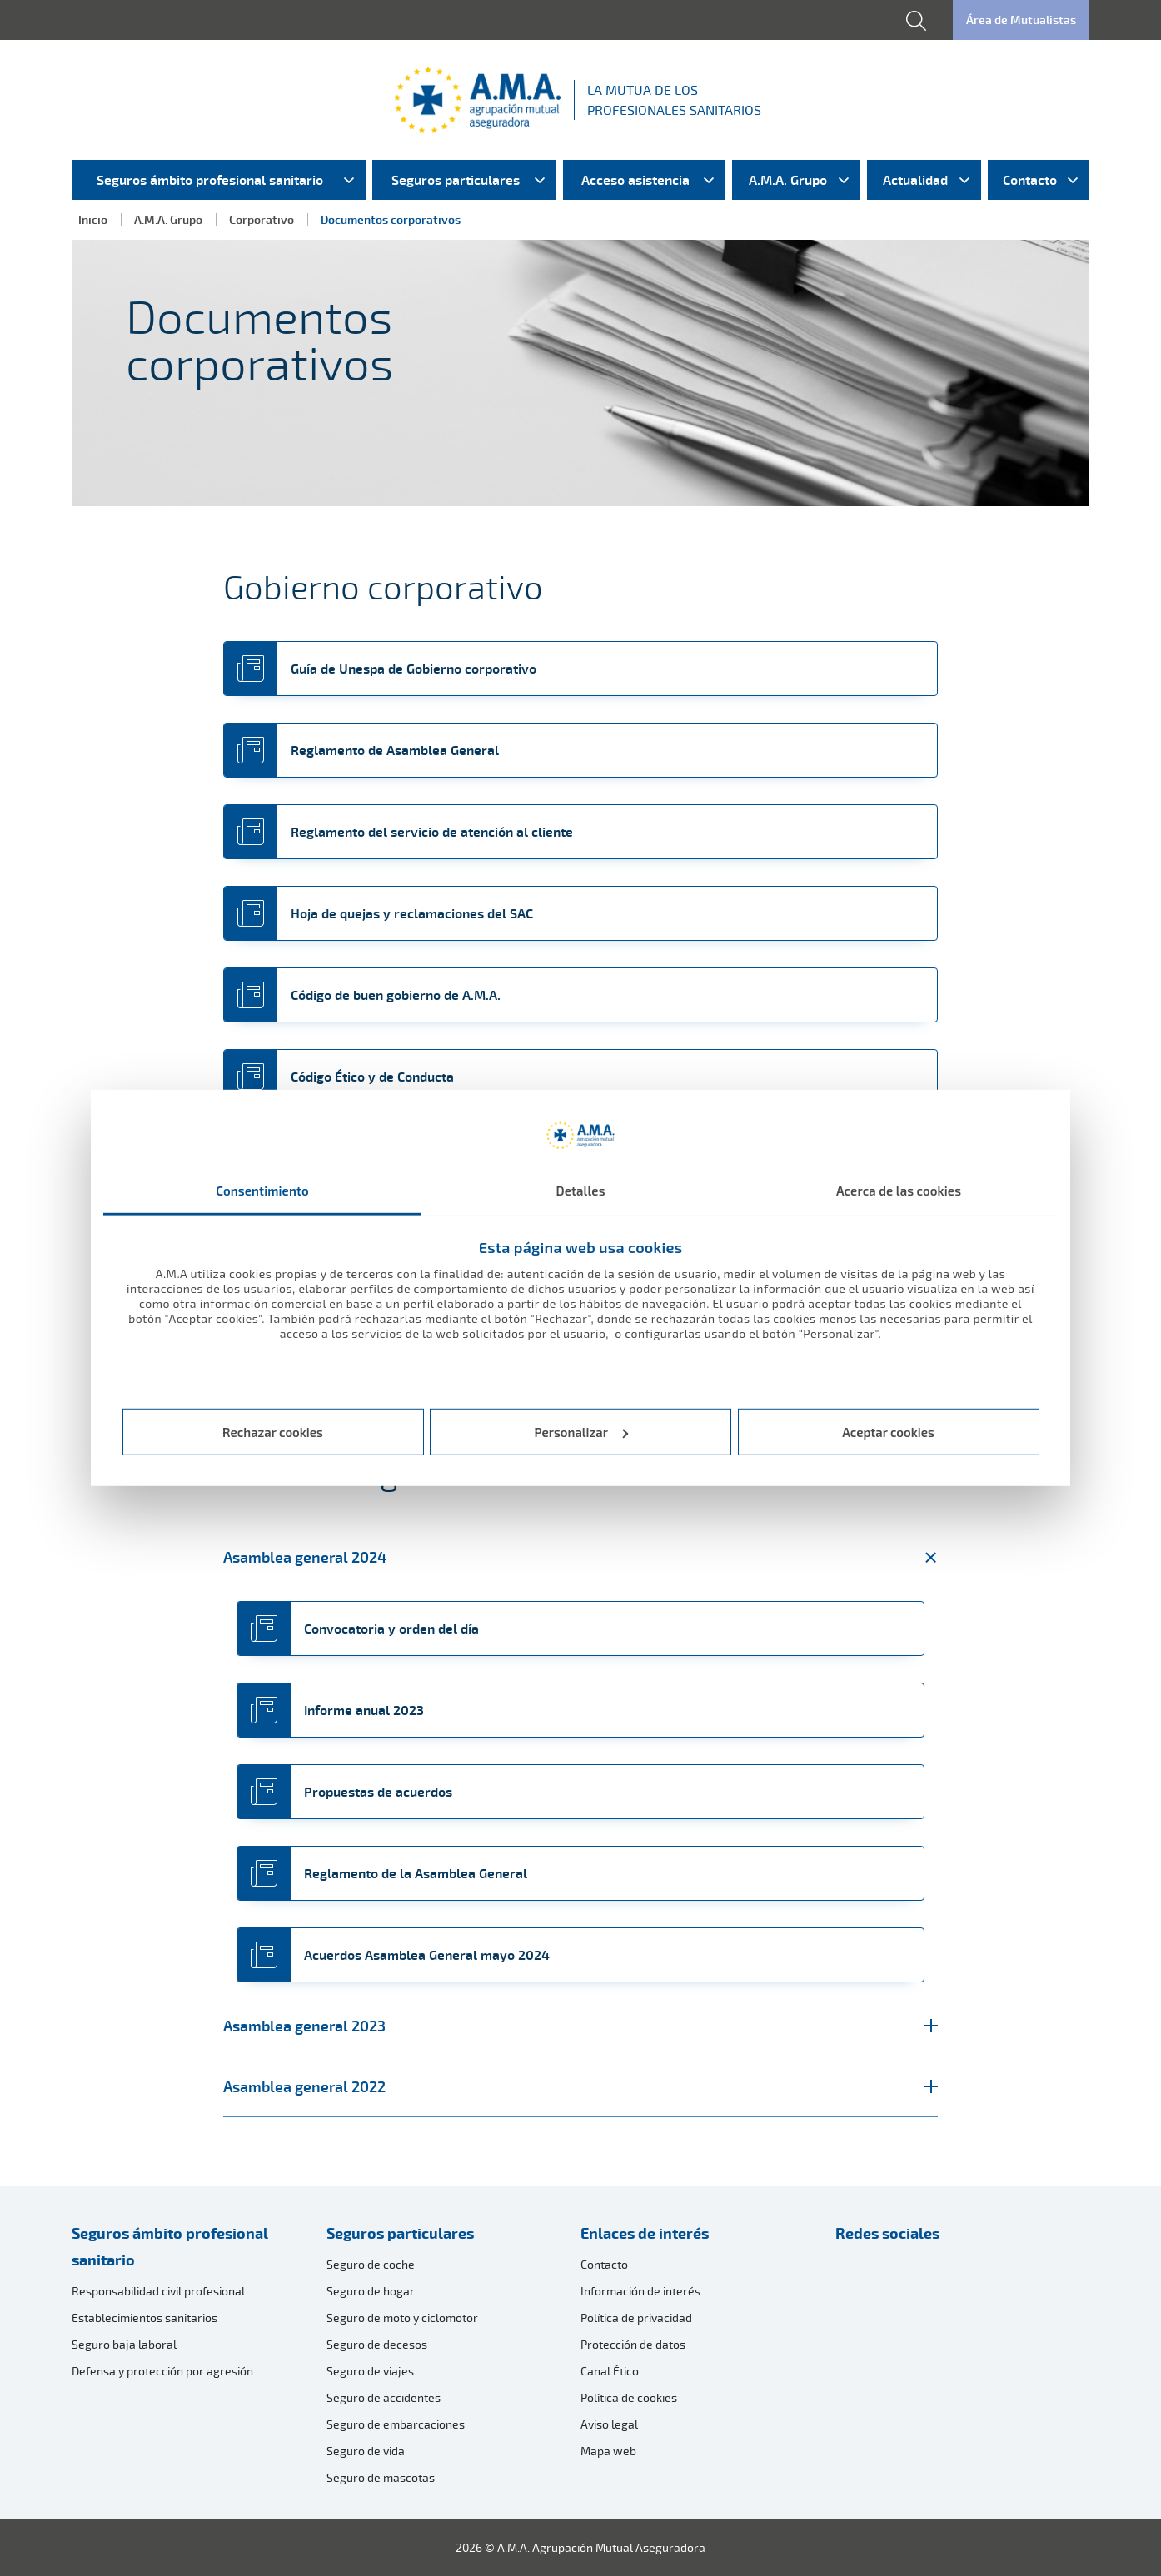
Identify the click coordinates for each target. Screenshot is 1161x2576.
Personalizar (582, 1432)
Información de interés (640, 2291)
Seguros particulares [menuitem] (455, 180)
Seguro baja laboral (124, 2344)
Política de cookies (628, 2397)
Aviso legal (609, 2424)
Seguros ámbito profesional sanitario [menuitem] (210, 180)
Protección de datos (632, 2344)
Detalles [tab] (580, 1190)
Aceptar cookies (888, 1432)
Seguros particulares (400, 2233)
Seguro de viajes (370, 2371)
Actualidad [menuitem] (915, 180)
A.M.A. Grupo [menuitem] (788, 180)
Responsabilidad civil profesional (158, 2291)
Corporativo (261, 219)
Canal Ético (609, 2371)
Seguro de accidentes (383, 2397)
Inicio (92, 219)
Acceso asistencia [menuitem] (635, 180)
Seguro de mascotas (380, 2477)
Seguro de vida (365, 2451)
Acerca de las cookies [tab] (898, 1190)
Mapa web (608, 2451)
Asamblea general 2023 (580, 2026)
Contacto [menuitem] (1030, 180)
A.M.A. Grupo (168, 219)
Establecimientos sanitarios (144, 2317)
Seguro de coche (370, 2264)
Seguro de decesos (376, 2344)
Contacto (604, 2264)
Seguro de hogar (370, 2291)
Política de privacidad (636, 2317)
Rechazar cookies (272, 1432)
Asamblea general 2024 (580, 1557)
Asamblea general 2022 (580, 2086)
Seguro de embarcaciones (395, 2424)
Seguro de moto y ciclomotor (402, 2317)
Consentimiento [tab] (262, 1190)
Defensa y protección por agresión (162, 2371)
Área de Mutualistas (1021, 19)
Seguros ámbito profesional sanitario (170, 2246)
